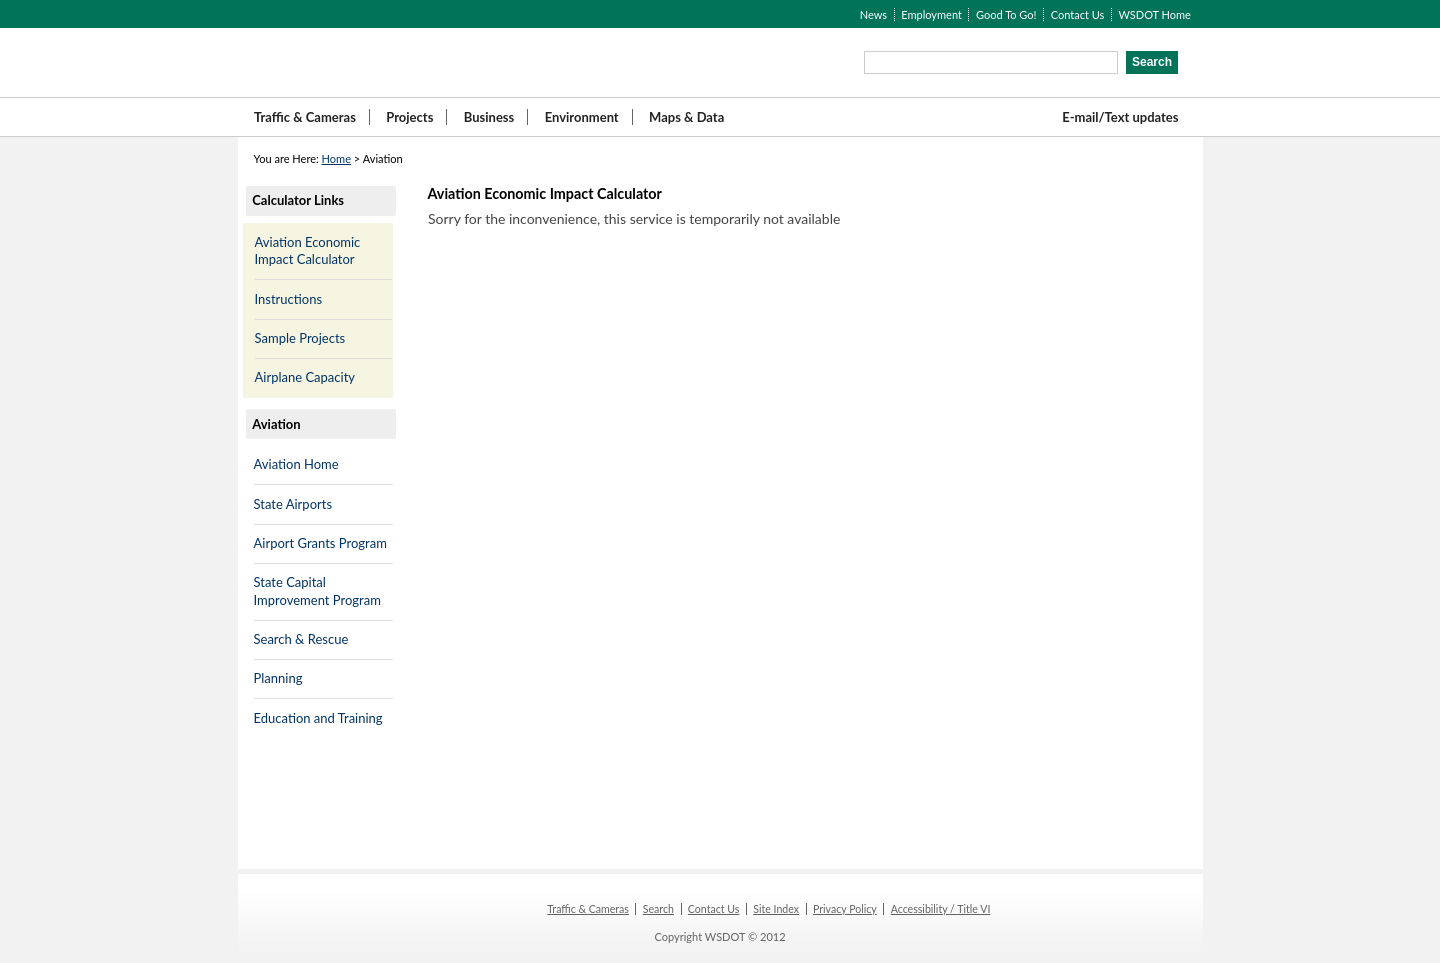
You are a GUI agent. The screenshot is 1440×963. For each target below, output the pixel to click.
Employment (931, 14)
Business (489, 117)
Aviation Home (296, 464)
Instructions (289, 299)
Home (336, 158)
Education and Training (318, 718)
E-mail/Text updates (1120, 117)
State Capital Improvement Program (317, 591)
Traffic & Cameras (305, 117)
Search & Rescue (301, 639)
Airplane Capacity (305, 377)
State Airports (293, 504)
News (873, 14)
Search (658, 909)
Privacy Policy (845, 909)
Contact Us (1078, 14)
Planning (278, 678)
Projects (409, 117)
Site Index (776, 909)
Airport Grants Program (320, 543)
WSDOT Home (1154, 14)
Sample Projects (300, 338)
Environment (582, 117)
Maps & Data (686, 117)
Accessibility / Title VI (941, 909)
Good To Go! (1006, 14)
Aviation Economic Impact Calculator (308, 251)
